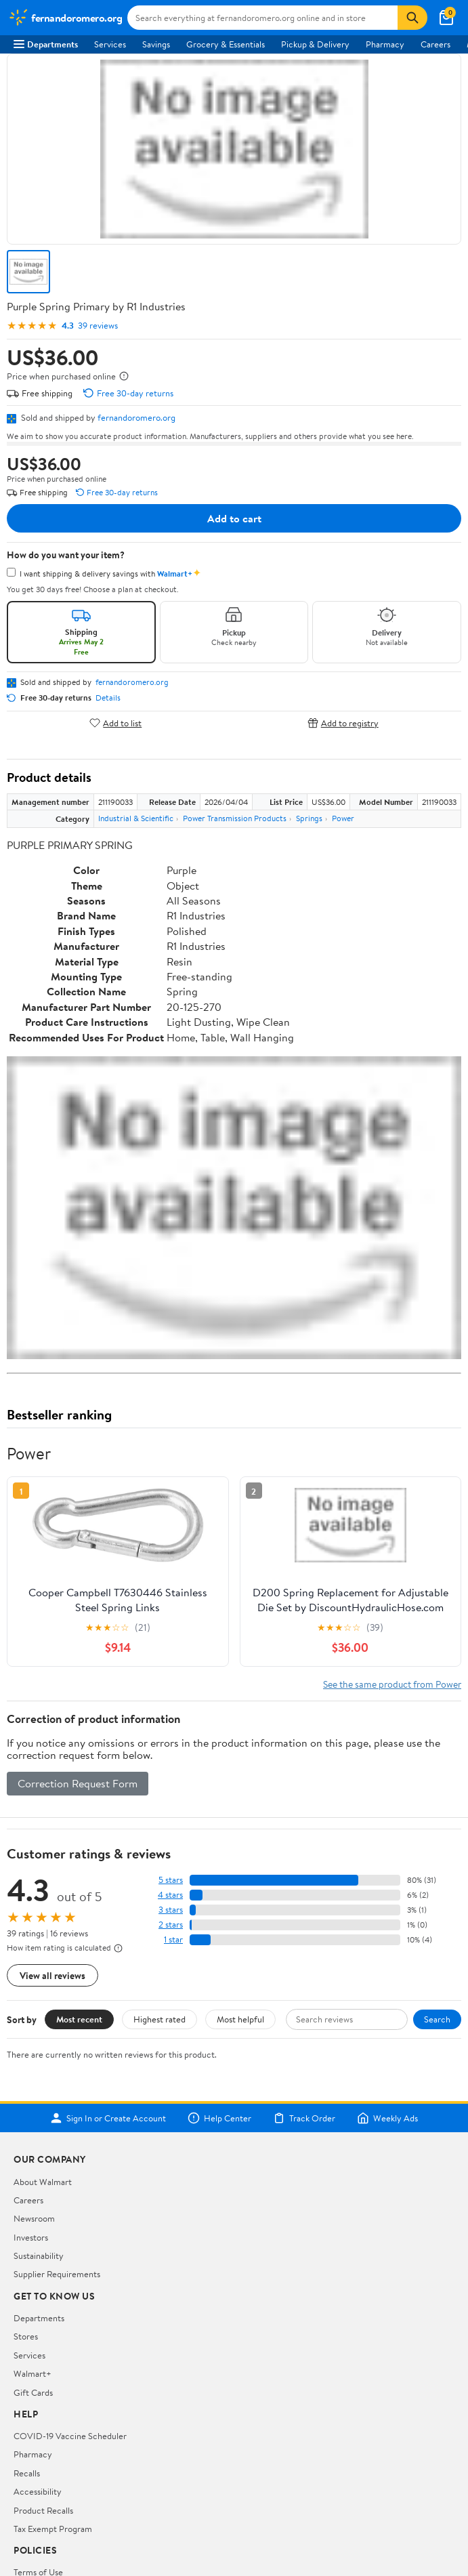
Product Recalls (43, 2510)
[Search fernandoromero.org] (262, 17)
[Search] (412, 17)
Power (343, 818)
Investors (31, 2237)
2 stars (170, 1924)
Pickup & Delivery (315, 44)
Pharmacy (385, 44)
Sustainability (39, 2255)
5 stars (170, 1880)
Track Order (304, 2118)
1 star (173, 1939)
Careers (435, 44)
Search (437, 2019)
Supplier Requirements (57, 2274)
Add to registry (343, 722)
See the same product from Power (392, 1684)
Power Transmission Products (234, 818)
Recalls (27, 2473)
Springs (309, 818)
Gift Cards (33, 2392)
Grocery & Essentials (225, 44)
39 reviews (98, 325)
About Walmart (43, 2182)
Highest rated (159, 2019)
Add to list (115, 722)
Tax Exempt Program (53, 2528)
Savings (156, 44)
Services (110, 44)
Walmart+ (32, 2373)
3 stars (170, 1910)
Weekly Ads (387, 2118)
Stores (26, 2336)
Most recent (79, 2019)
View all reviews (52, 1975)
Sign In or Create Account (108, 2118)
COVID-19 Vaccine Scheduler (70, 2436)
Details (108, 698)
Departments (46, 44)
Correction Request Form (77, 1783)
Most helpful (240, 2019)
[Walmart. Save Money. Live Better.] (65, 17)
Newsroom (34, 2218)
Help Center (219, 2118)
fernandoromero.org (136, 417)
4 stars (170, 1895)
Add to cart (234, 518)
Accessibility (38, 2491)
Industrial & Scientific (135, 818)
